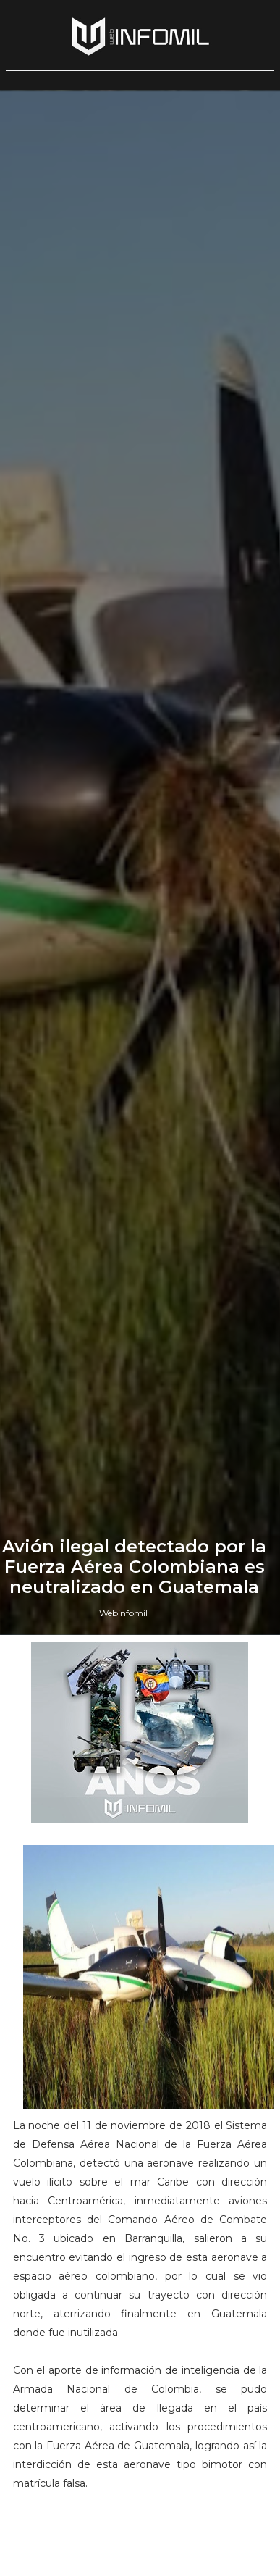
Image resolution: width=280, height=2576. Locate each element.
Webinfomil (123, 1612)
